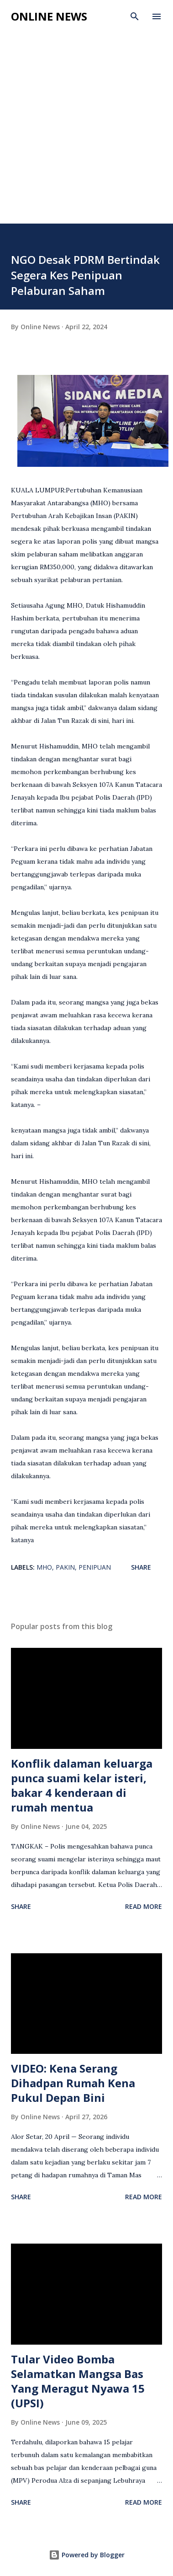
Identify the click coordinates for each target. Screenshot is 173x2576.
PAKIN (65, 1567)
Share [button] (141, 1567)
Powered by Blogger (87, 2554)
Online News (49, 16)
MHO (44, 1567)
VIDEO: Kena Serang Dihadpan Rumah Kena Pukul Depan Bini (73, 2083)
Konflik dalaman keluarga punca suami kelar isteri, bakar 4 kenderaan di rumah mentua (81, 1785)
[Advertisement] (85, 118)
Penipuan (95, 1567)
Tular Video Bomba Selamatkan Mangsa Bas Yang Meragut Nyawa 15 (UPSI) (78, 2381)
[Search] (134, 16)
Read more (143, 1906)
